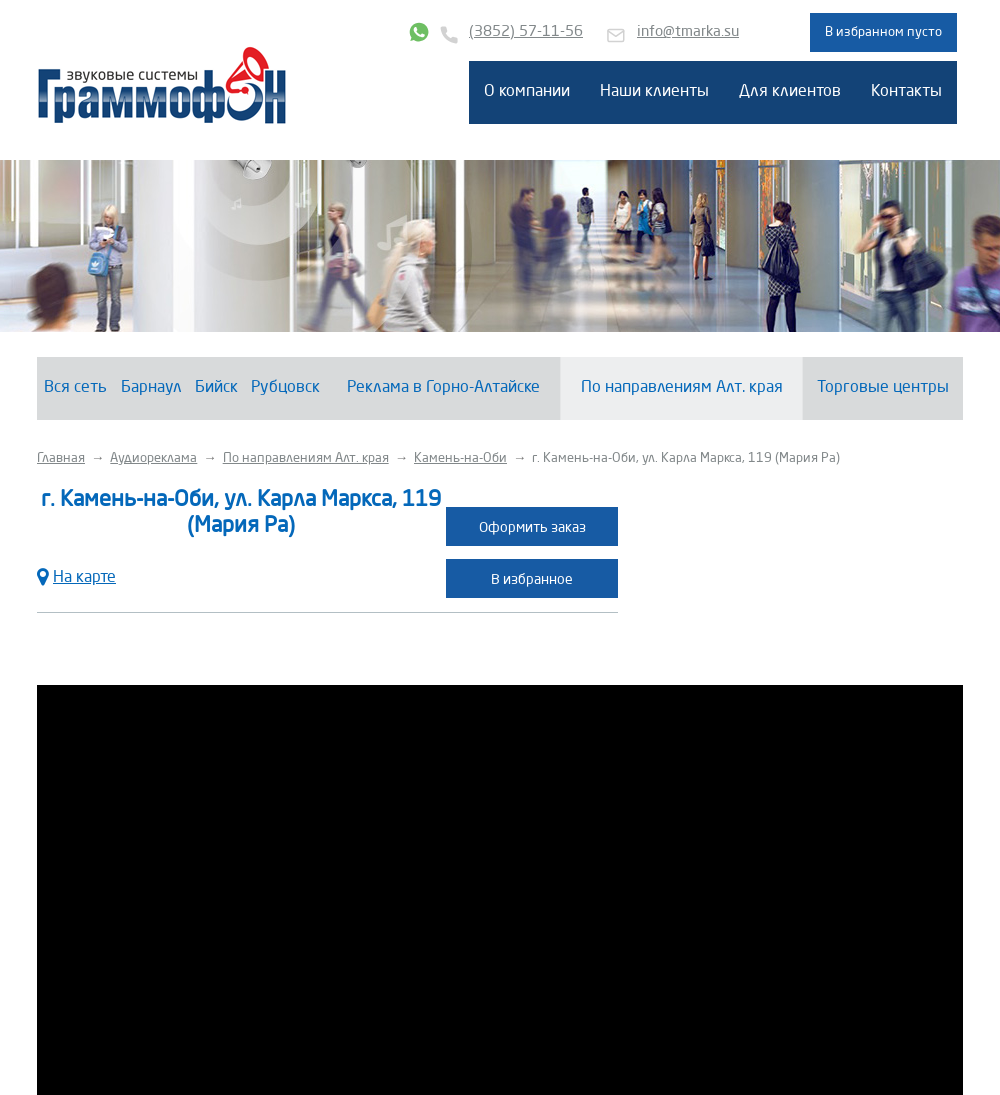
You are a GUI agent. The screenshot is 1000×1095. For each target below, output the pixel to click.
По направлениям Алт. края (682, 388)
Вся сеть (75, 388)
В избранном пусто (883, 32)
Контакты (906, 92)
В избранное (532, 580)
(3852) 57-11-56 (526, 32)
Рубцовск (285, 388)
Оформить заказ (532, 528)
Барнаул (151, 388)
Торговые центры (883, 388)
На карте (76, 575)
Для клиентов (790, 92)
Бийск (216, 388)
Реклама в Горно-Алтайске (443, 388)
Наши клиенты (654, 92)
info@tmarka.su (688, 32)
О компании (527, 92)
